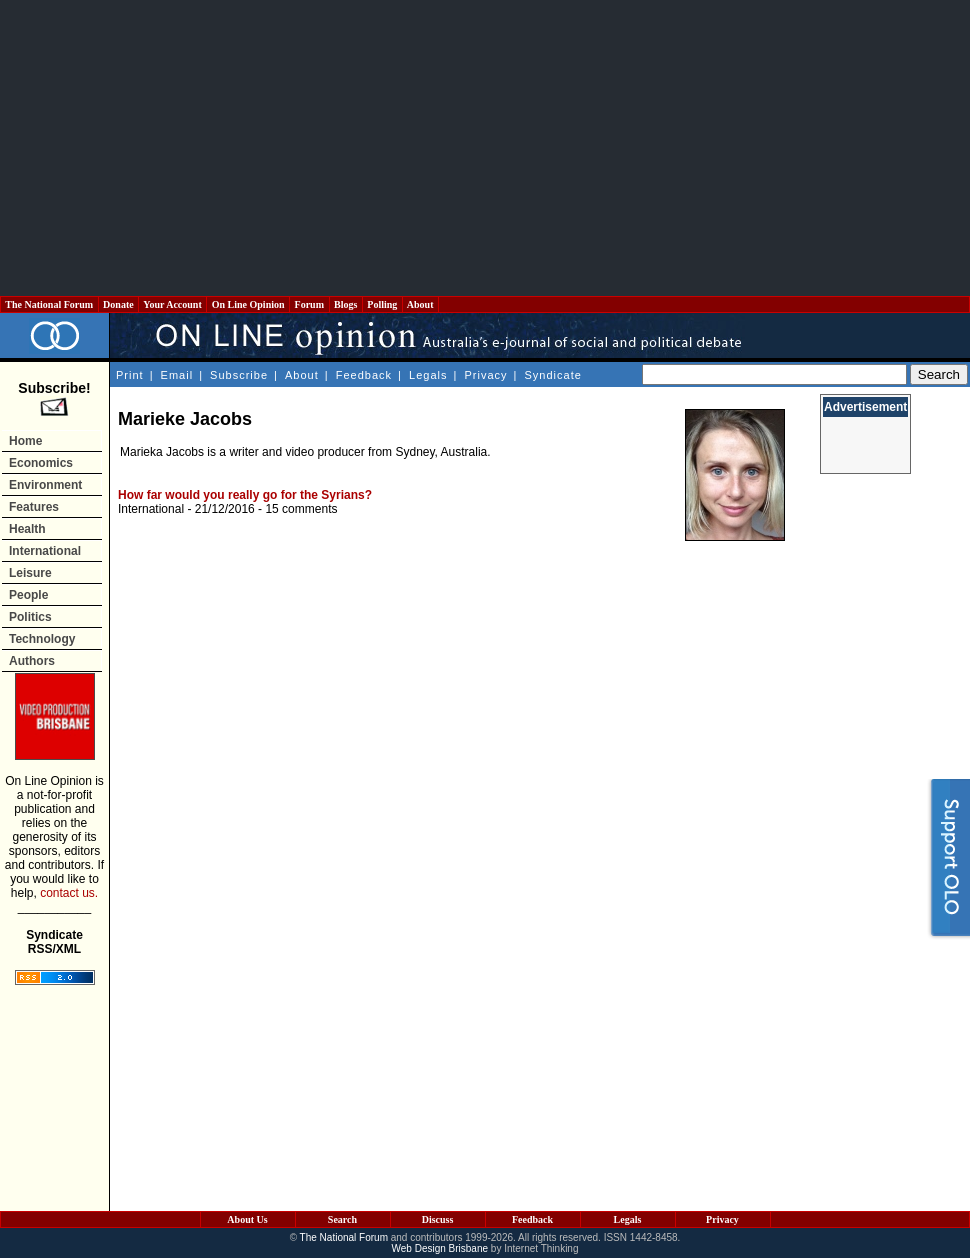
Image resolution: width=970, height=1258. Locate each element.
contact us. (69, 893)
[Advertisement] (485, 148)
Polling (382, 304)
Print (130, 375)
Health (27, 529)
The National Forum (49, 304)
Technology (42, 639)
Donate (119, 304)
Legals (428, 375)
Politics (30, 617)
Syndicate (553, 375)
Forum (309, 304)
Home (25, 441)
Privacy (485, 375)
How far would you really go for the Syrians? (245, 495)
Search (342, 1219)
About (420, 304)
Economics (41, 463)
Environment (45, 485)
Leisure (30, 573)
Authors (32, 661)
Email (177, 375)
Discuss (438, 1219)
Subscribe (239, 375)
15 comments (301, 509)
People (28, 595)
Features (34, 507)
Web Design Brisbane (440, 1248)
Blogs (346, 304)
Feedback (364, 375)
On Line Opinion (248, 304)
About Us (247, 1219)
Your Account (172, 304)
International (45, 551)
